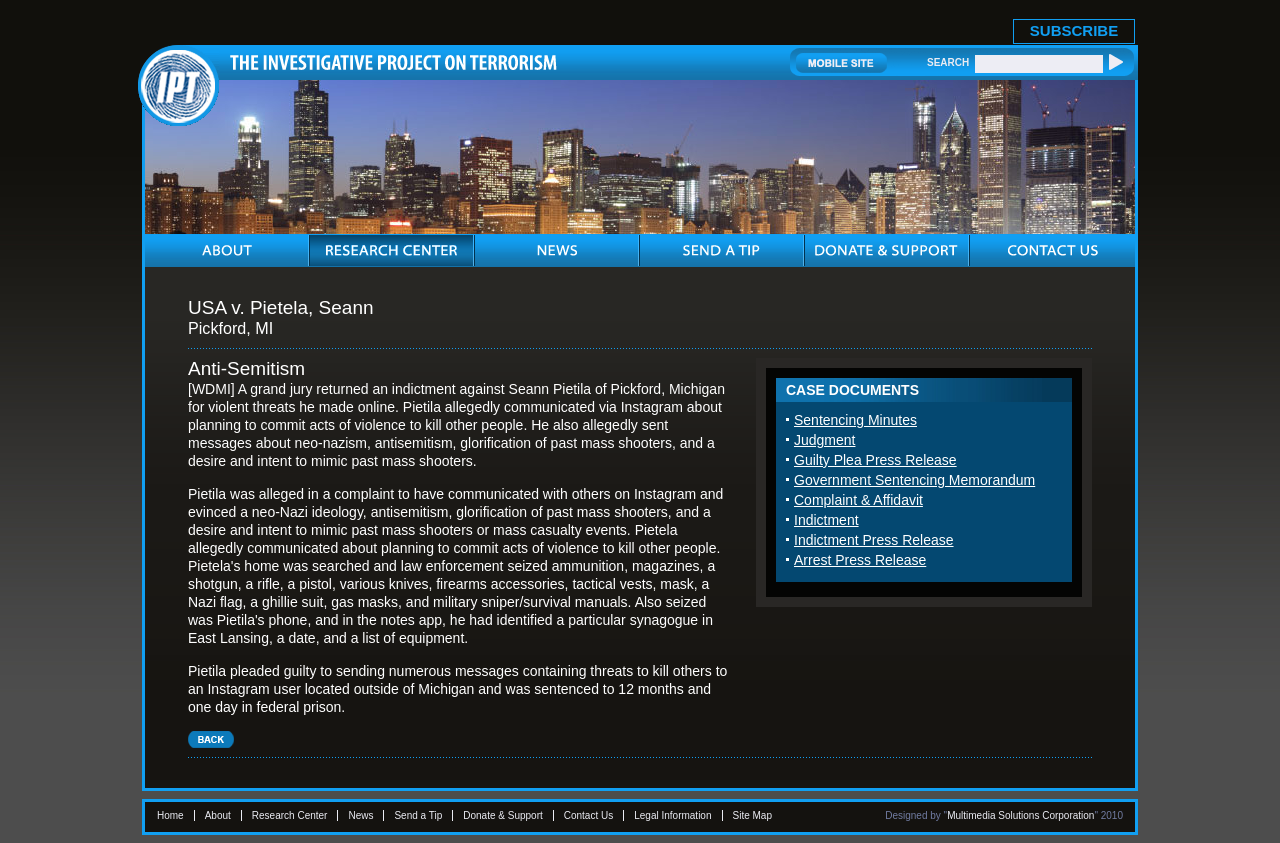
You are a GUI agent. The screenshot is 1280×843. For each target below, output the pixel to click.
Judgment (824, 440)
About (218, 815)
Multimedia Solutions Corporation (1020, 815)
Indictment (826, 520)
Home (170, 815)
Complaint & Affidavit (858, 500)
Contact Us (588, 815)
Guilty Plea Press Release (875, 460)
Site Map (752, 815)
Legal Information (672, 815)
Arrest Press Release (860, 560)
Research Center (290, 815)
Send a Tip (418, 815)
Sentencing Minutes (855, 420)
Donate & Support (503, 815)
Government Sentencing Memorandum (914, 480)
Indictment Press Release (874, 540)
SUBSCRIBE (1074, 30)
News (360, 815)
